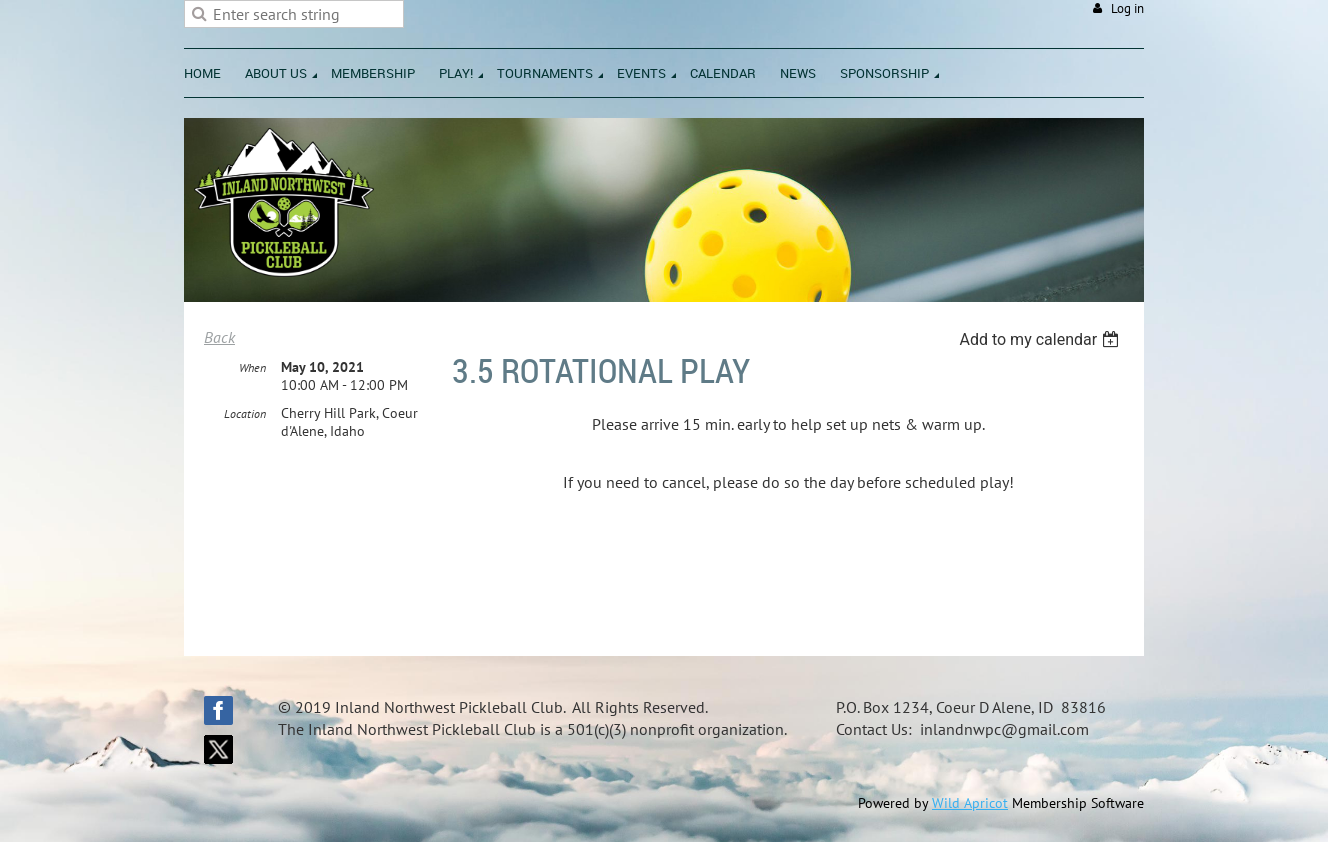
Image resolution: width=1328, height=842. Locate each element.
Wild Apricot (970, 803)
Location (245, 413)
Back (219, 337)
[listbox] (1041, 339)
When (252, 367)
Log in (1127, 8)
